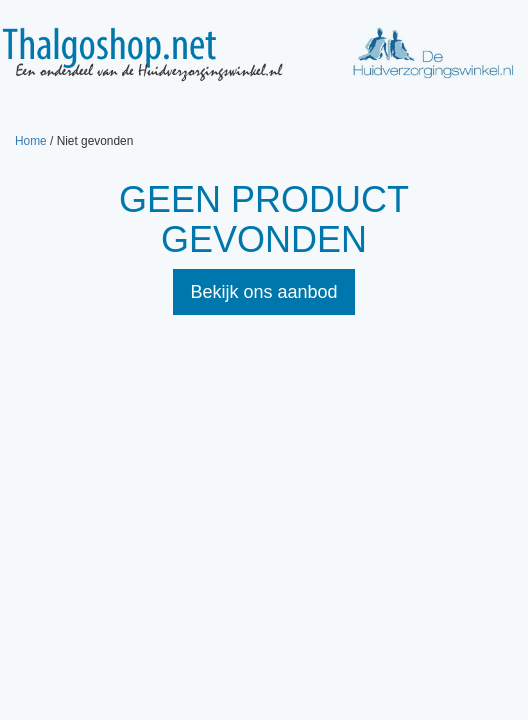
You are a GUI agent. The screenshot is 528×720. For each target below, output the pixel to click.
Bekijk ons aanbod (263, 292)
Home (31, 141)
